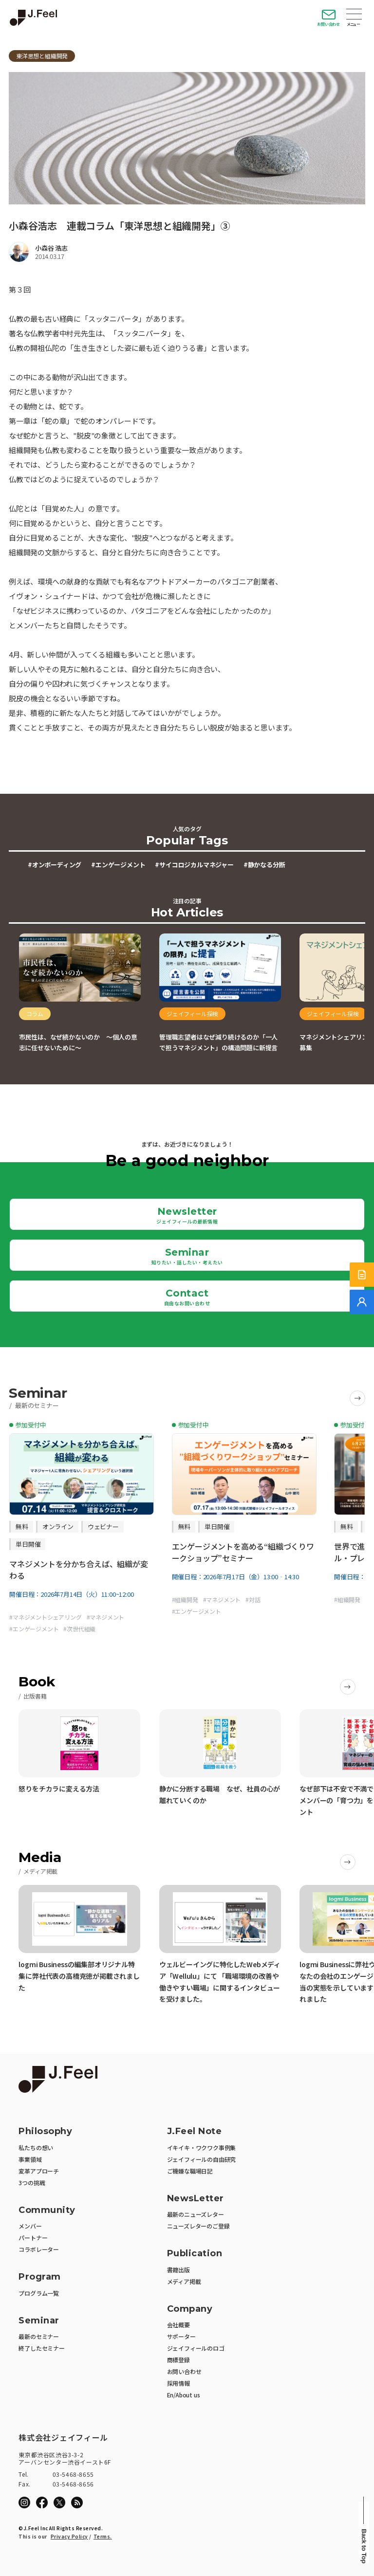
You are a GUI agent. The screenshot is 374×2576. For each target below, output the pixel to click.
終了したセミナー (41, 2348)
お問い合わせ (328, 24)
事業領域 (30, 2159)
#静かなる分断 (264, 864)
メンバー (30, 2226)
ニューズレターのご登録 (198, 2226)
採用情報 (178, 2383)
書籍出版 (178, 2269)
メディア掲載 (184, 2281)
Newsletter (187, 1215)
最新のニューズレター (195, 2214)
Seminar (187, 1256)
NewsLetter (195, 2198)
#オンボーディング (54, 864)
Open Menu (354, 15)
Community (47, 2210)
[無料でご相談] (362, 1302)
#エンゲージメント (118, 864)
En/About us (183, 2395)
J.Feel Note (194, 2131)
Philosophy (45, 2131)
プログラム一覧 (39, 2293)
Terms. (103, 2536)
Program (40, 2277)
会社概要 (178, 2324)
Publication (195, 2253)
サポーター (181, 2336)
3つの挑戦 (32, 2182)
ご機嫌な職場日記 (190, 2171)
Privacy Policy (69, 2536)
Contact (187, 1297)
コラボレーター (39, 2249)
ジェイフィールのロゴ (195, 2348)
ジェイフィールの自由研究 (201, 2159)
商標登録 (178, 2360)
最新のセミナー (39, 2336)
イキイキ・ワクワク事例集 (201, 2147)
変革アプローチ (39, 2171)
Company (190, 2309)
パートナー (33, 2237)
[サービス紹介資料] (362, 1274)
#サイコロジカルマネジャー (194, 864)
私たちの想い (36, 2147)
